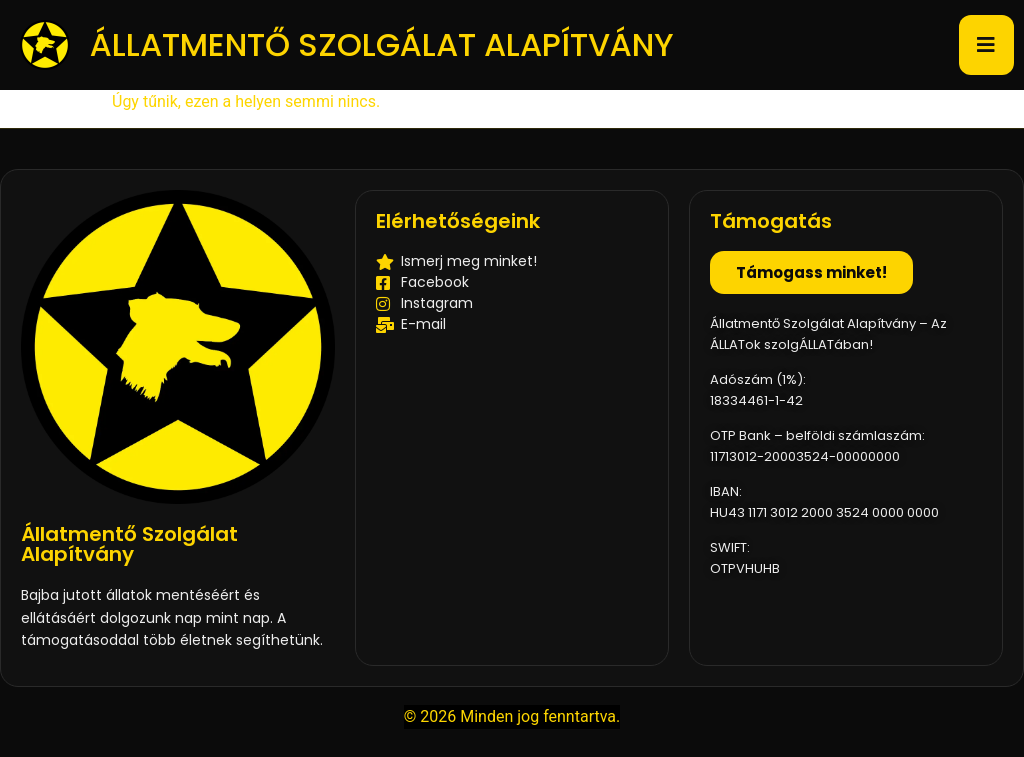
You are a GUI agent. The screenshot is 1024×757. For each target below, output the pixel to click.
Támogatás (771, 221)
